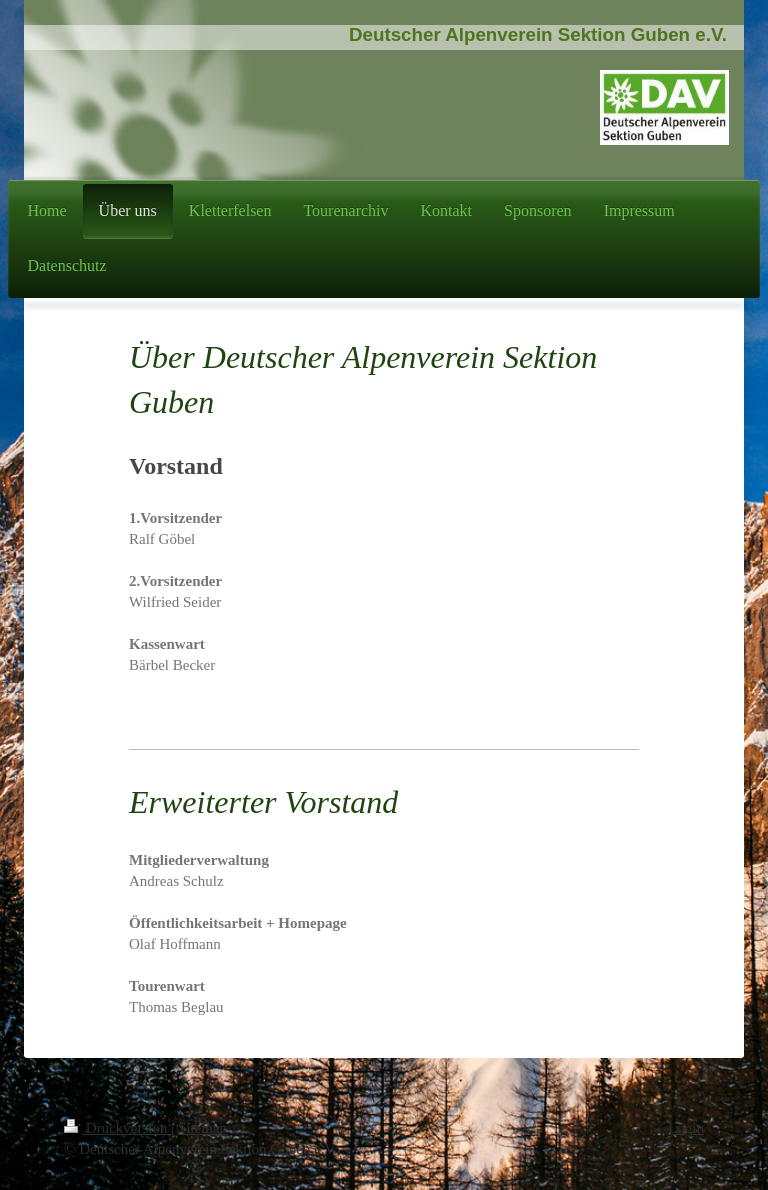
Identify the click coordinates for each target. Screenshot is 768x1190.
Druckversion (117, 1128)
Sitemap (202, 1128)
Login (686, 1128)
